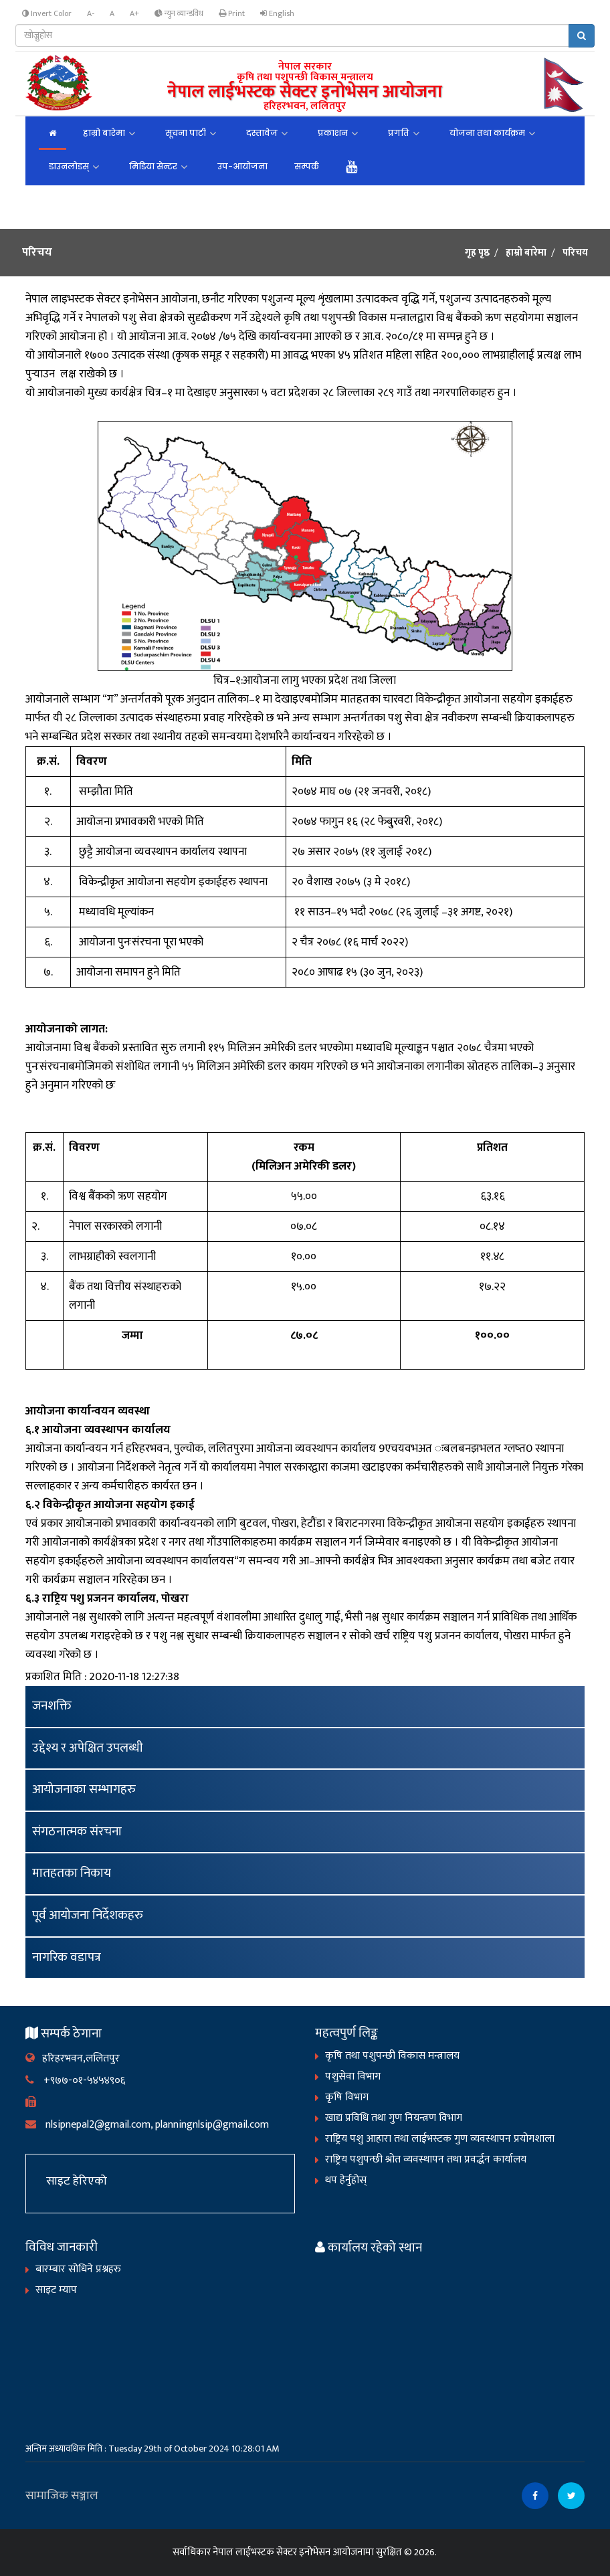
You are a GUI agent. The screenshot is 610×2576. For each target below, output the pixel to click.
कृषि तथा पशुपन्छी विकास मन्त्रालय (392, 2056)
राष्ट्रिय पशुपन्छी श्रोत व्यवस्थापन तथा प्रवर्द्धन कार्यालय (425, 2159)
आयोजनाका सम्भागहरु (84, 1789)
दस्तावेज (262, 133)
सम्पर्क (306, 166)
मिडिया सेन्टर (153, 166)
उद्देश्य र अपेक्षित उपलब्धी (87, 1748)
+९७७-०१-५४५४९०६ (75, 2081)
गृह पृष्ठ (477, 253)
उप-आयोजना (242, 166)
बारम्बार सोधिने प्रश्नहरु (78, 2269)
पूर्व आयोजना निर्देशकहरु (87, 1915)
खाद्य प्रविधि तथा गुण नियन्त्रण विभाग (393, 2118)
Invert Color (47, 13)
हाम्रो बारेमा (104, 133)
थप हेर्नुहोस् (346, 2180)
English (277, 13)
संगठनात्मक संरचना (77, 1831)
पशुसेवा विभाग (353, 2076)
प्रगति (398, 133)
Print (232, 13)
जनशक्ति (52, 1705)
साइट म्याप (56, 2290)
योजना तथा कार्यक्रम (487, 133)
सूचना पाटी (185, 133)
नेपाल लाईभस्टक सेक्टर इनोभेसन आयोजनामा (293, 2552)
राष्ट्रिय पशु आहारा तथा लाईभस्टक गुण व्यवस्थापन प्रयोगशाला (439, 2139)
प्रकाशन (333, 133)
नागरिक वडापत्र (66, 1957)
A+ (134, 13)
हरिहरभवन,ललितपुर (72, 2058)
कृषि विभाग (347, 2097)
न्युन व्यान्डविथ (179, 13)
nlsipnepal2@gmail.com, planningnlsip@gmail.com (147, 2125)
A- (90, 13)
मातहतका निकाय (71, 1873)
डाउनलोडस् (69, 166)
